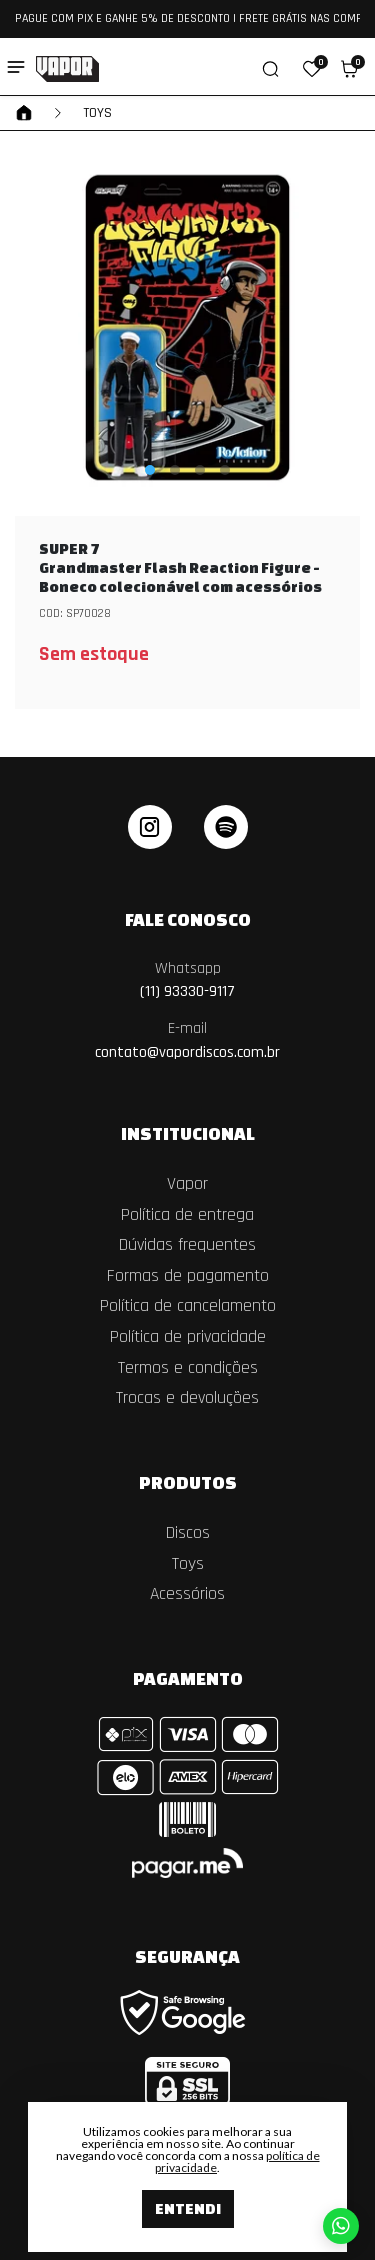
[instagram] (150, 827)
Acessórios (187, 1594)
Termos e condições (188, 1368)
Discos (188, 1533)
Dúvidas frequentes (187, 1245)
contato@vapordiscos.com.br (187, 1040)
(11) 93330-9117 (187, 980)
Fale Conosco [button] (188, 919)
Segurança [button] (187, 1956)
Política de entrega (187, 1215)
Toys (97, 113)
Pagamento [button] (188, 1678)
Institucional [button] (188, 1133)
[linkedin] (226, 827)
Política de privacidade (188, 1337)
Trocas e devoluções (187, 1398)
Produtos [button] (188, 1482)
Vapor (187, 1184)
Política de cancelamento (188, 1306)
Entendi (188, 2208)
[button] (312, 69)
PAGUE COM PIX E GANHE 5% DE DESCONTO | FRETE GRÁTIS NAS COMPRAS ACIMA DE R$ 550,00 (187, 18)
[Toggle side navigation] (16, 67)
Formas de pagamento (188, 1276)
